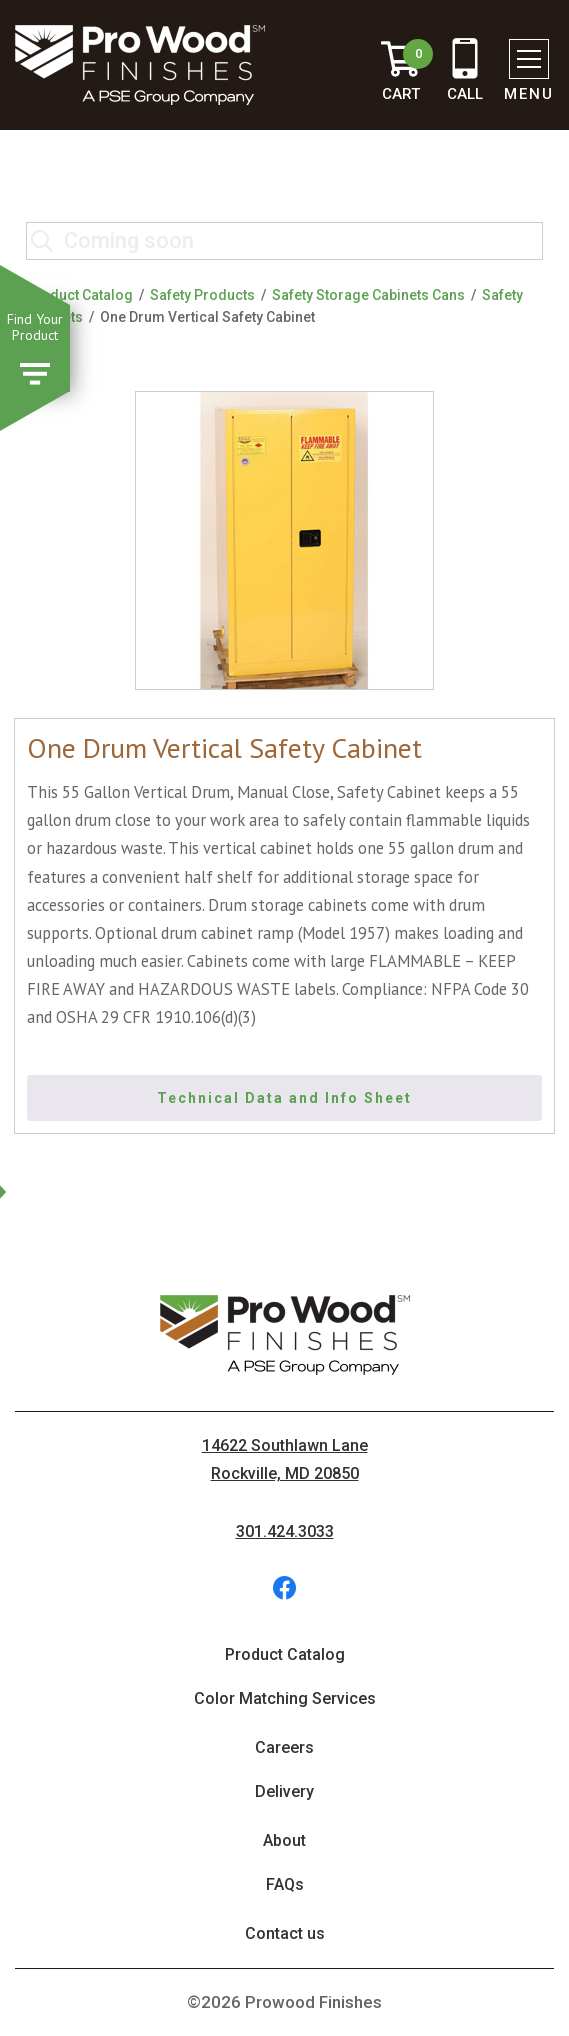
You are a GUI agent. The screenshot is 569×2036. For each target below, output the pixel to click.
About (284, 1840)
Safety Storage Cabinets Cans (368, 295)
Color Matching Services (285, 1698)
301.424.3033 (285, 1531)
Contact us (285, 1933)
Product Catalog (79, 295)
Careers (284, 1747)
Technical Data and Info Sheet (284, 1098)
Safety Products (202, 295)
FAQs (285, 1884)
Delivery (284, 1791)
